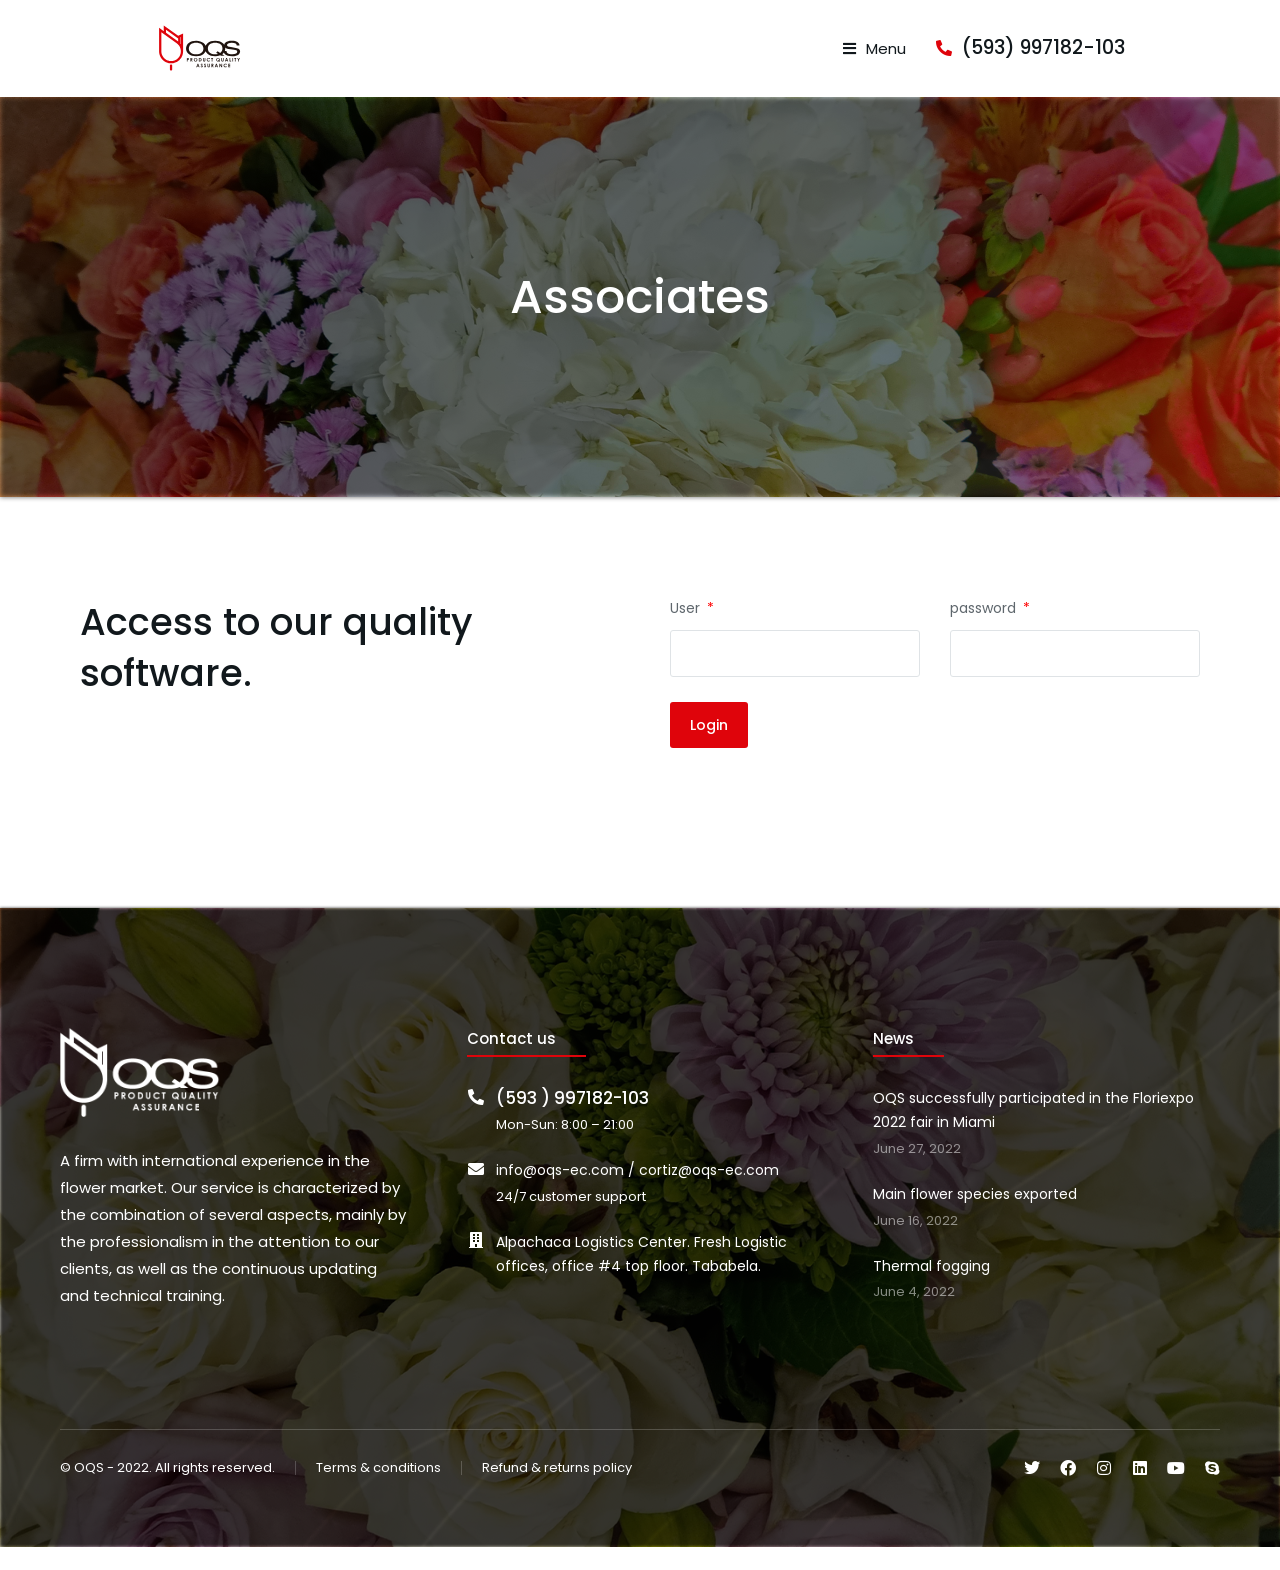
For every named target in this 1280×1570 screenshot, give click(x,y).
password (985, 631)
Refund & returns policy (557, 1491)
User (687, 631)
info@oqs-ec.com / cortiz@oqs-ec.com (637, 1193)
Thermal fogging (931, 1289)
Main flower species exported (975, 1217)
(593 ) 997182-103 (572, 1122)
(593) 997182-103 (1138, 59)
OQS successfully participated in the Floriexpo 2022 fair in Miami (1033, 1134)
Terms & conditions (378, 1491)
